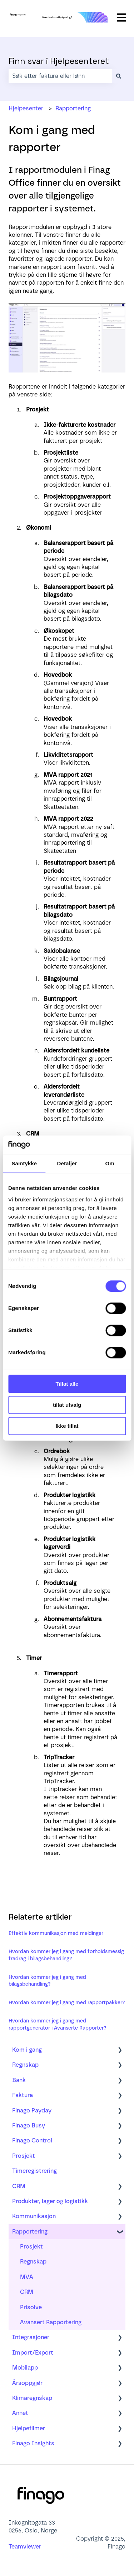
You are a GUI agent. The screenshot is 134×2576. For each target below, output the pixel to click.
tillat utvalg (67, 1405)
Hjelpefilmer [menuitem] (28, 2428)
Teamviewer (26, 2546)
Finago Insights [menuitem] (33, 2443)
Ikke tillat (66, 1426)
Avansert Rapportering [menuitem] (50, 2322)
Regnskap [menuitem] (25, 2064)
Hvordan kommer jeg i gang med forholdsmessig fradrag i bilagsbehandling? (66, 1955)
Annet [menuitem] (20, 2413)
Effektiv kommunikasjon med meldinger (56, 1933)
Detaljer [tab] (67, 1163)
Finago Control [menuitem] (32, 2140)
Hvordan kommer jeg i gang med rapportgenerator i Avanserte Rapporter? (57, 2024)
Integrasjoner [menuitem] (30, 2337)
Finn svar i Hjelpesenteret (59, 61)
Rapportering (73, 108)
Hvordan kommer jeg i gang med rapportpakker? (67, 2003)
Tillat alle (67, 1384)
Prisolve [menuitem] (31, 2307)
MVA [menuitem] (26, 2277)
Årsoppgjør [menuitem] (27, 2383)
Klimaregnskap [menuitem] (32, 2398)
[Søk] (118, 76)
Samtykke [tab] (24, 1163)
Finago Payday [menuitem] (31, 2110)
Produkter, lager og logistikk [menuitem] (50, 2201)
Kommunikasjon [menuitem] (34, 2216)
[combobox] (60, 76)
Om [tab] (109, 1163)
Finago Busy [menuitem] (28, 2125)
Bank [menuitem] (19, 2080)
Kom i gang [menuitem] (27, 2049)
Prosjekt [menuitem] (23, 2155)
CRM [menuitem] (18, 2186)
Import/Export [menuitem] (32, 2352)
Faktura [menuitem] (22, 2095)
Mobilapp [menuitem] (25, 2367)
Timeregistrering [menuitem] (34, 2170)
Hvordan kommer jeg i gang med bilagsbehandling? (47, 1980)
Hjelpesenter (26, 108)
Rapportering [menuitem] (30, 2231)
